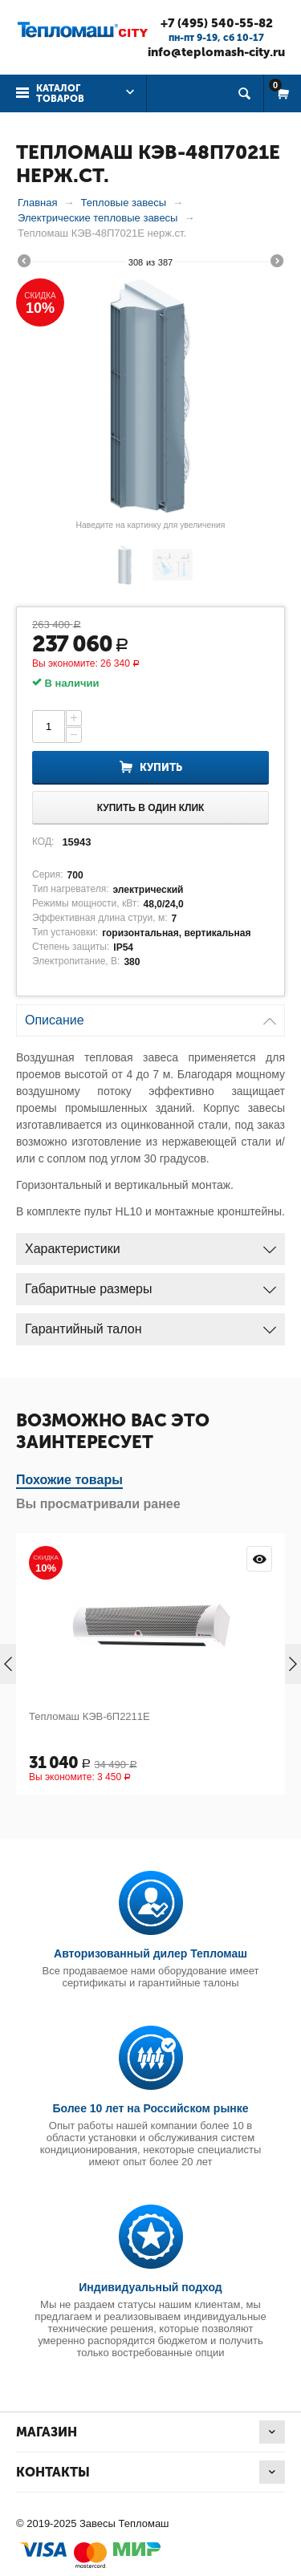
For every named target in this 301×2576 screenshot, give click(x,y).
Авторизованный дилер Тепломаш (150, 1953)
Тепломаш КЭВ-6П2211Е (89, 1716)
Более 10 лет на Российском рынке (150, 2108)
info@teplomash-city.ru (216, 52)
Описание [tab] (150, 1016)
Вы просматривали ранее (98, 1504)
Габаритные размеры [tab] (150, 1285)
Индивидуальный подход (150, 2287)
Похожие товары (69, 1480)
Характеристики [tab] (150, 1245)
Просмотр (259, 1559)
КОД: (43, 841)
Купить (161, 767)
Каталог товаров (60, 93)
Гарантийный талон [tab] (150, 1325)
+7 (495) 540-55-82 (217, 23)
